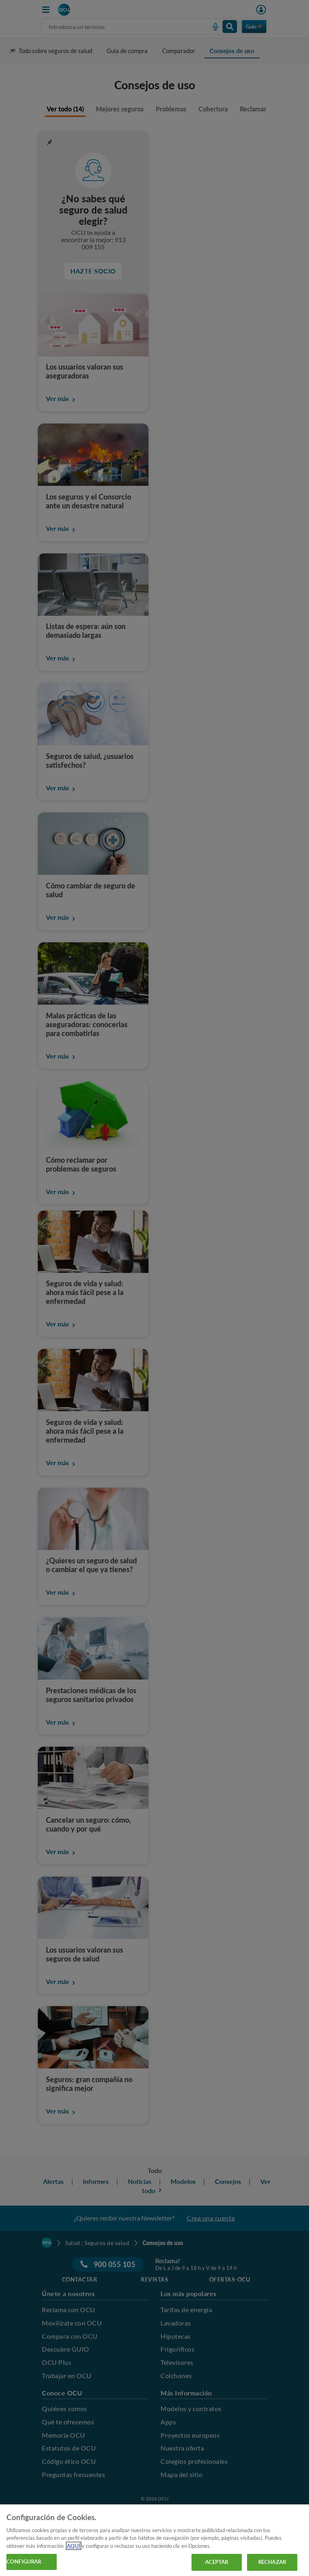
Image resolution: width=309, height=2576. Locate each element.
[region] (154, 2540)
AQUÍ (73, 2546)
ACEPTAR (217, 2562)
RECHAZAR (272, 2562)
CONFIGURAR (23, 2561)
